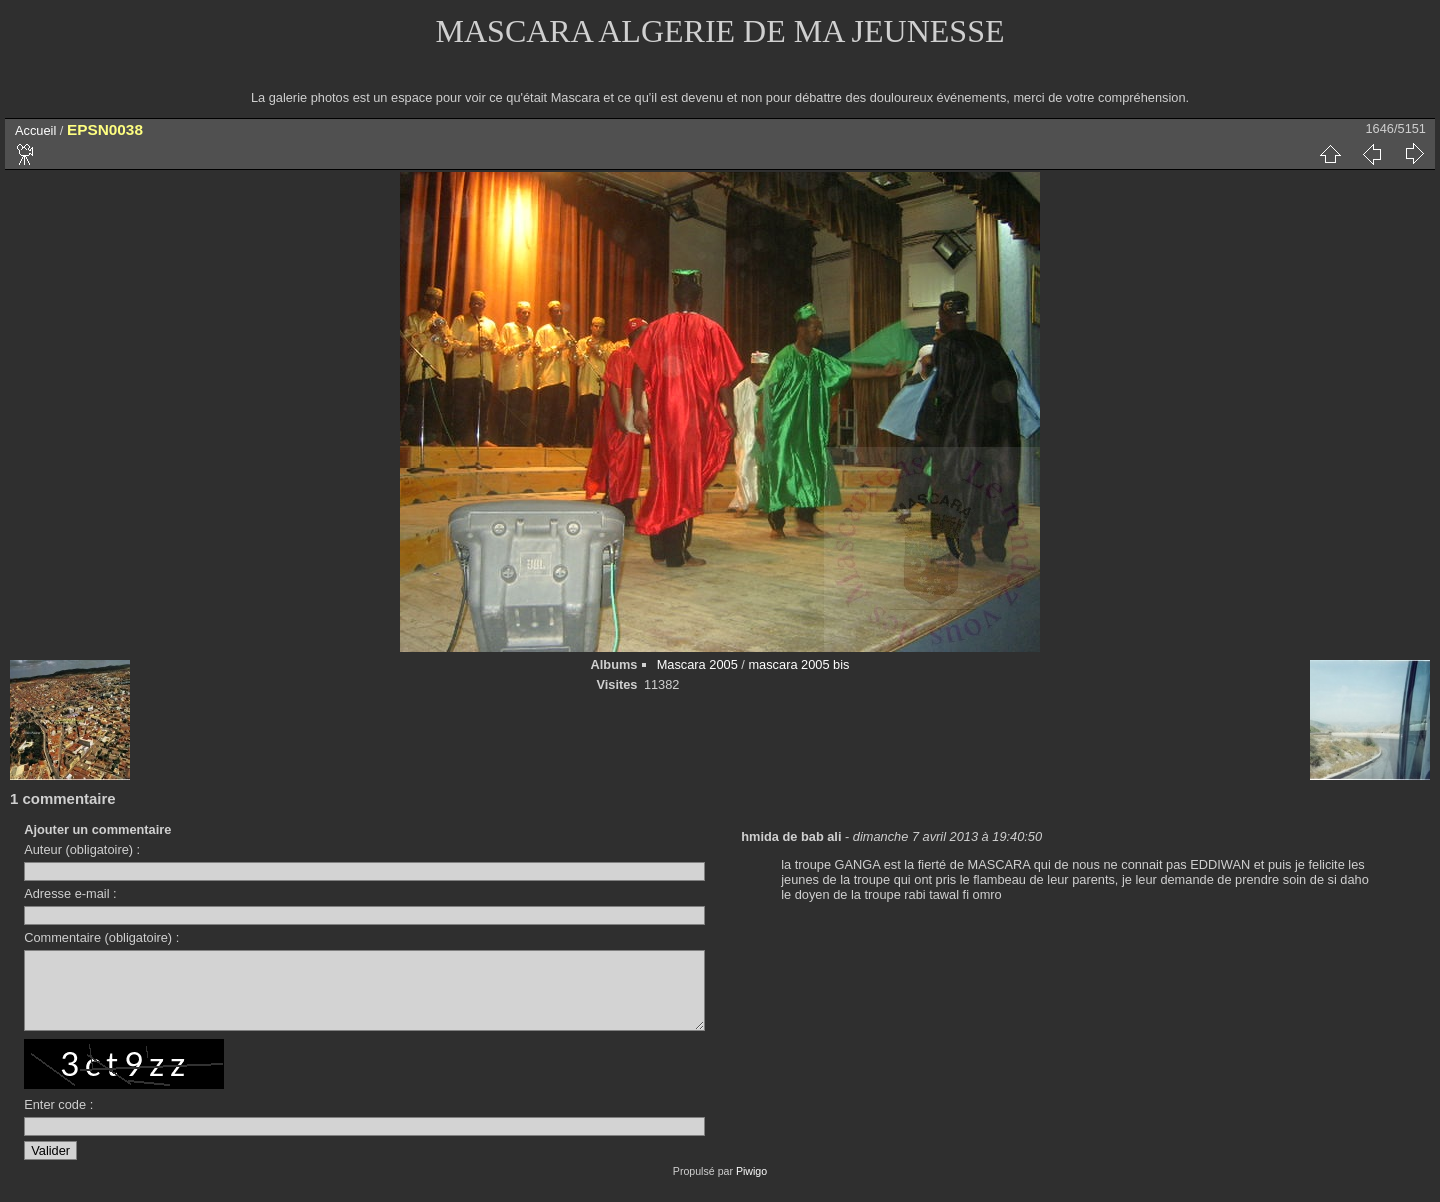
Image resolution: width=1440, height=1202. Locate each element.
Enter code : (58, 1119)
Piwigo (751, 1186)
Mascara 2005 (697, 664)
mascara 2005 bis (798, 664)
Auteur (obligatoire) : (82, 849)
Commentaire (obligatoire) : (101, 937)
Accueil (35, 130)
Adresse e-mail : (70, 893)
